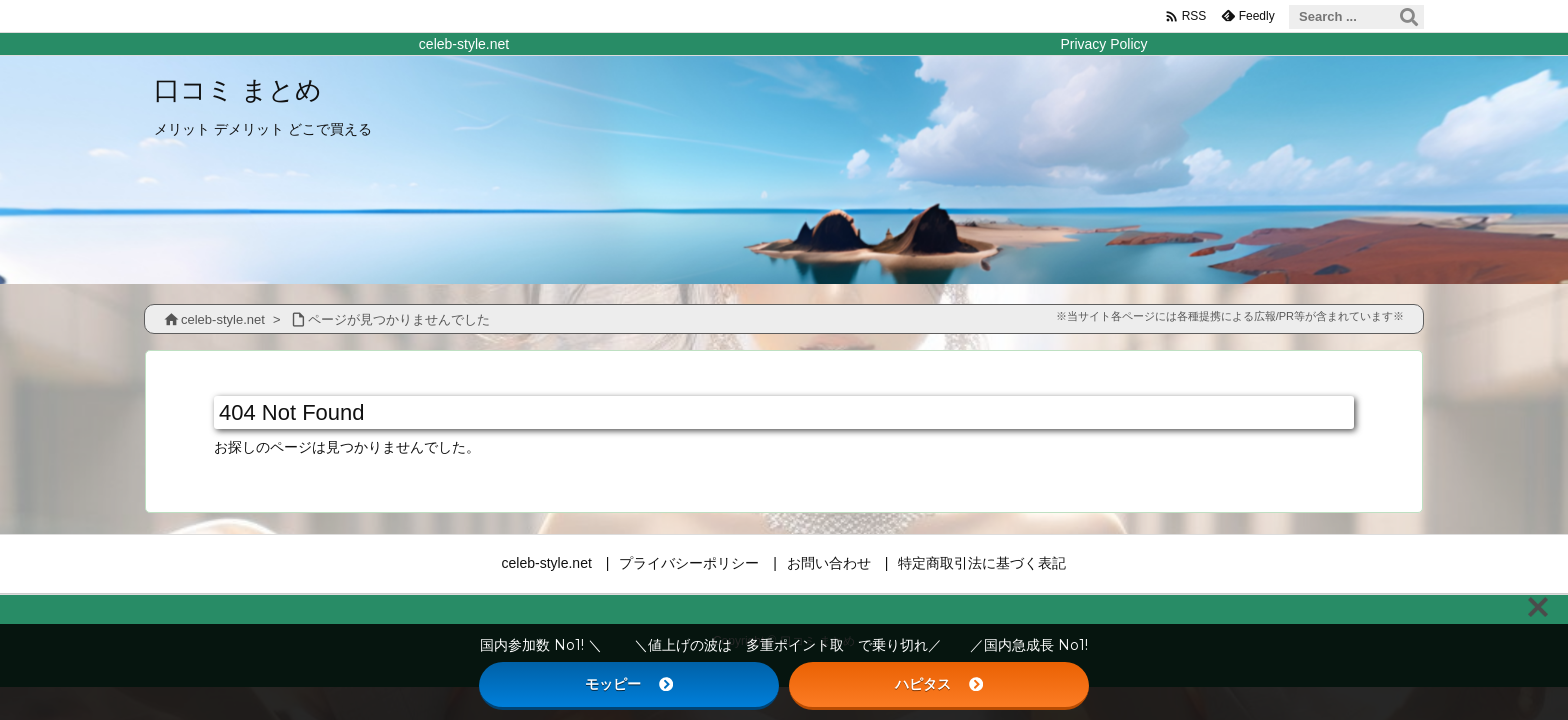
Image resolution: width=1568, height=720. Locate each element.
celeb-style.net (223, 319)
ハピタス (939, 684)
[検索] (1409, 17)
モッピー (629, 684)
